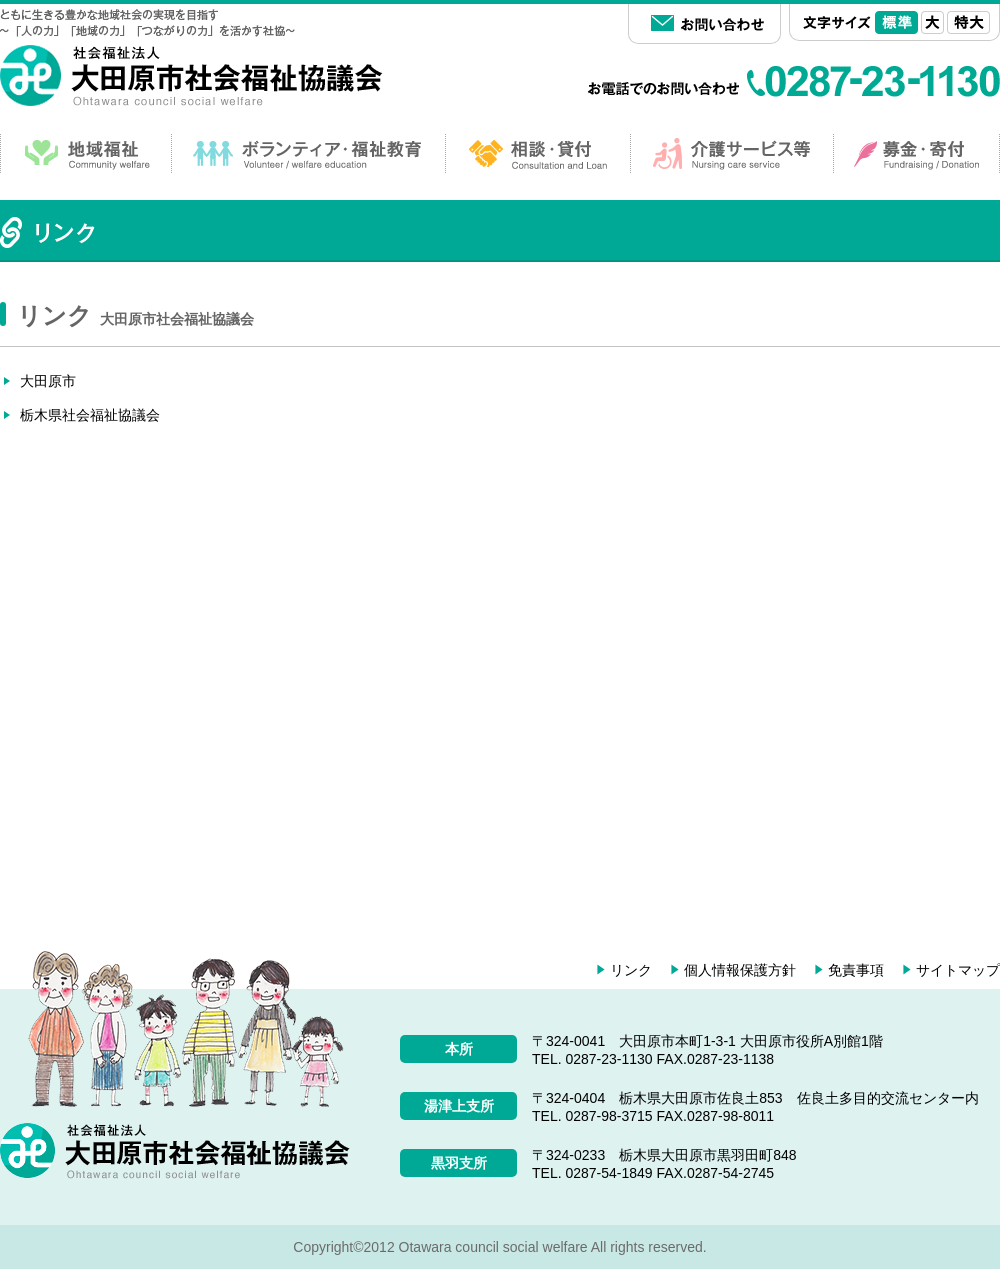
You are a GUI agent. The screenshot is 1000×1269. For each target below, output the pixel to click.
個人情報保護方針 (740, 970)
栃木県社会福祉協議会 (90, 415)
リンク (631, 970)
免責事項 (856, 970)
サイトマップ (958, 970)
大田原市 (48, 381)
